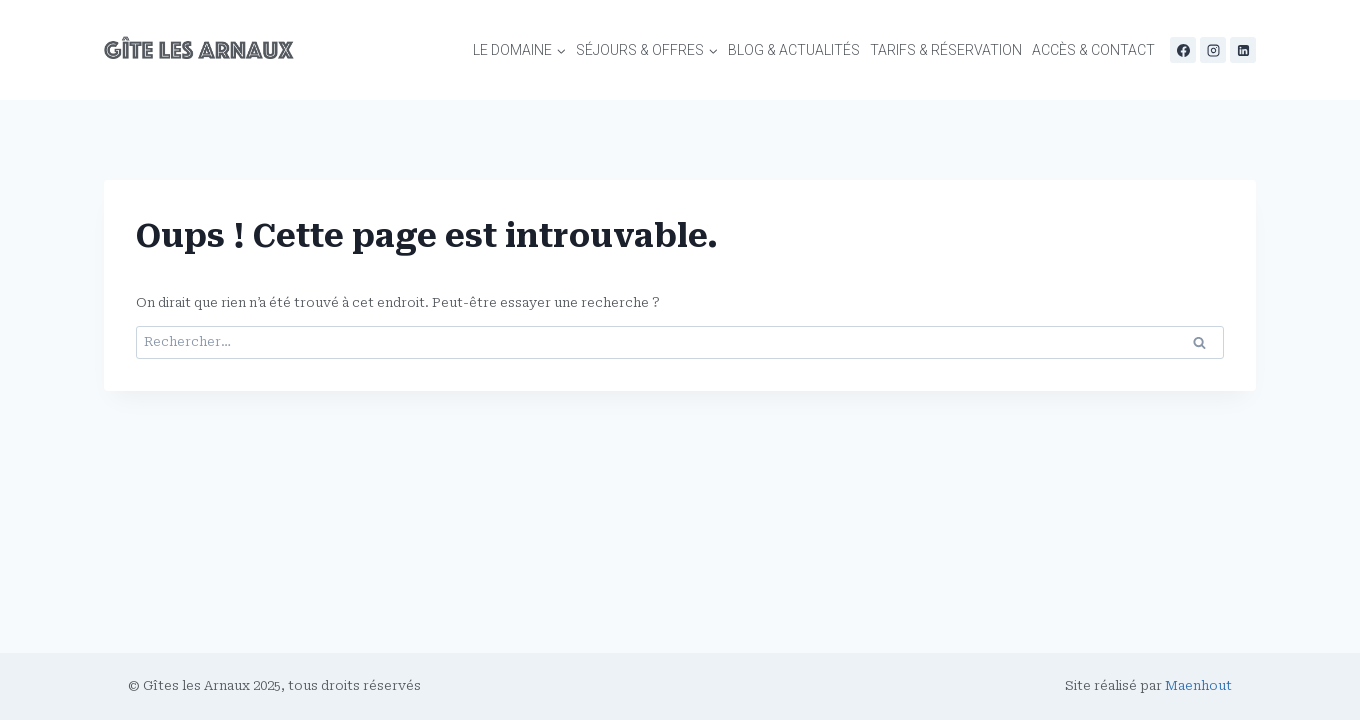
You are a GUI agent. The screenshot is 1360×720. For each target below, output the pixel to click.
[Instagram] (1213, 50)
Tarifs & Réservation (946, 50)
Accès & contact (1093, 50)
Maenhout (1198, 685)
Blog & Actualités (794, 50)
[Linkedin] (1243, 50)
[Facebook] (1183, 50)
